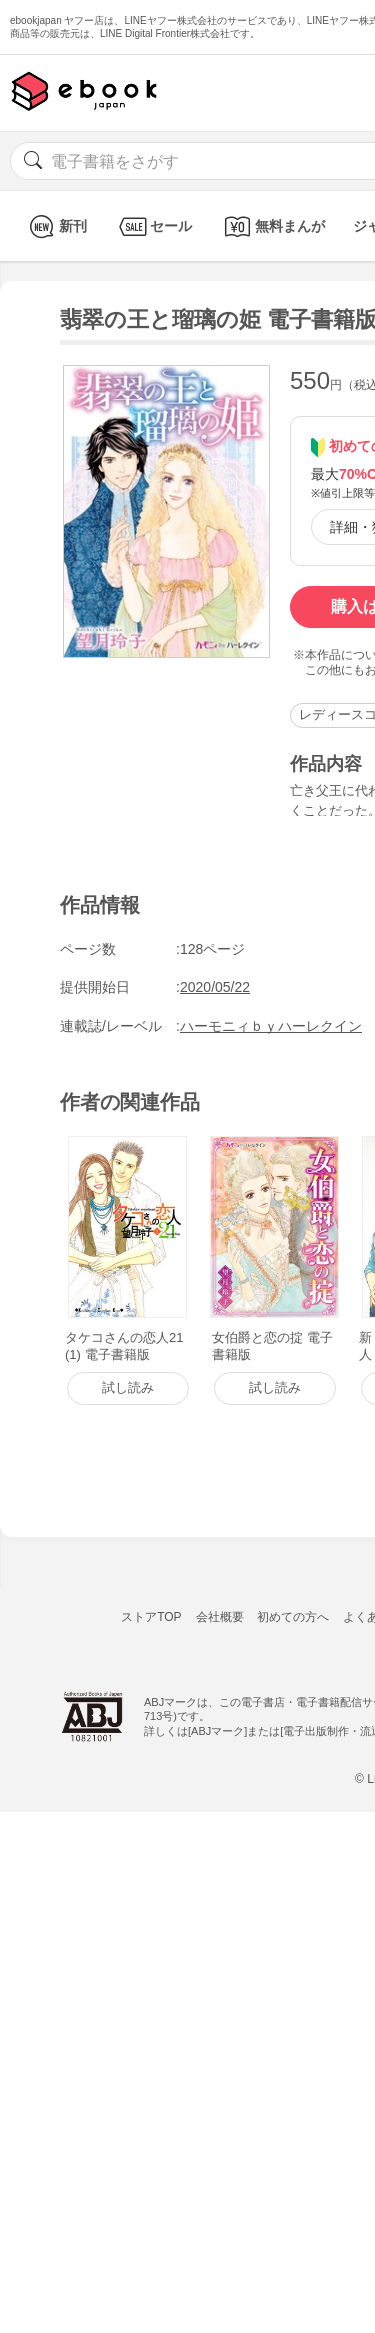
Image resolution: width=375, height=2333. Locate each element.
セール (153, 226)
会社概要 (220, 1617)
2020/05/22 (215, 987)
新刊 (55, 226)
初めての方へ (293, 1617)
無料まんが (272, 226)
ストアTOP (151, 1617)
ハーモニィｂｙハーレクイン (271, 1026)
